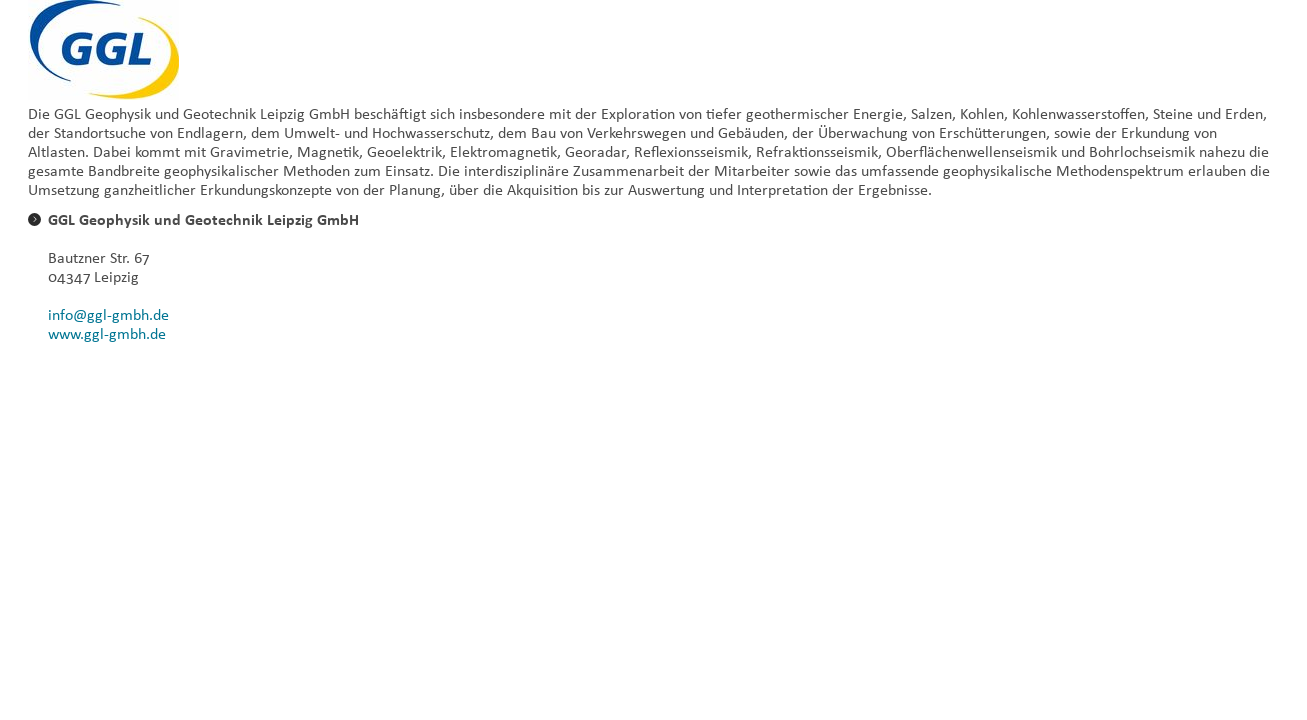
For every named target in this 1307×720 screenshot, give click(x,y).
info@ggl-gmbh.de (108, 314)
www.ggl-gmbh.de (107, 333)
